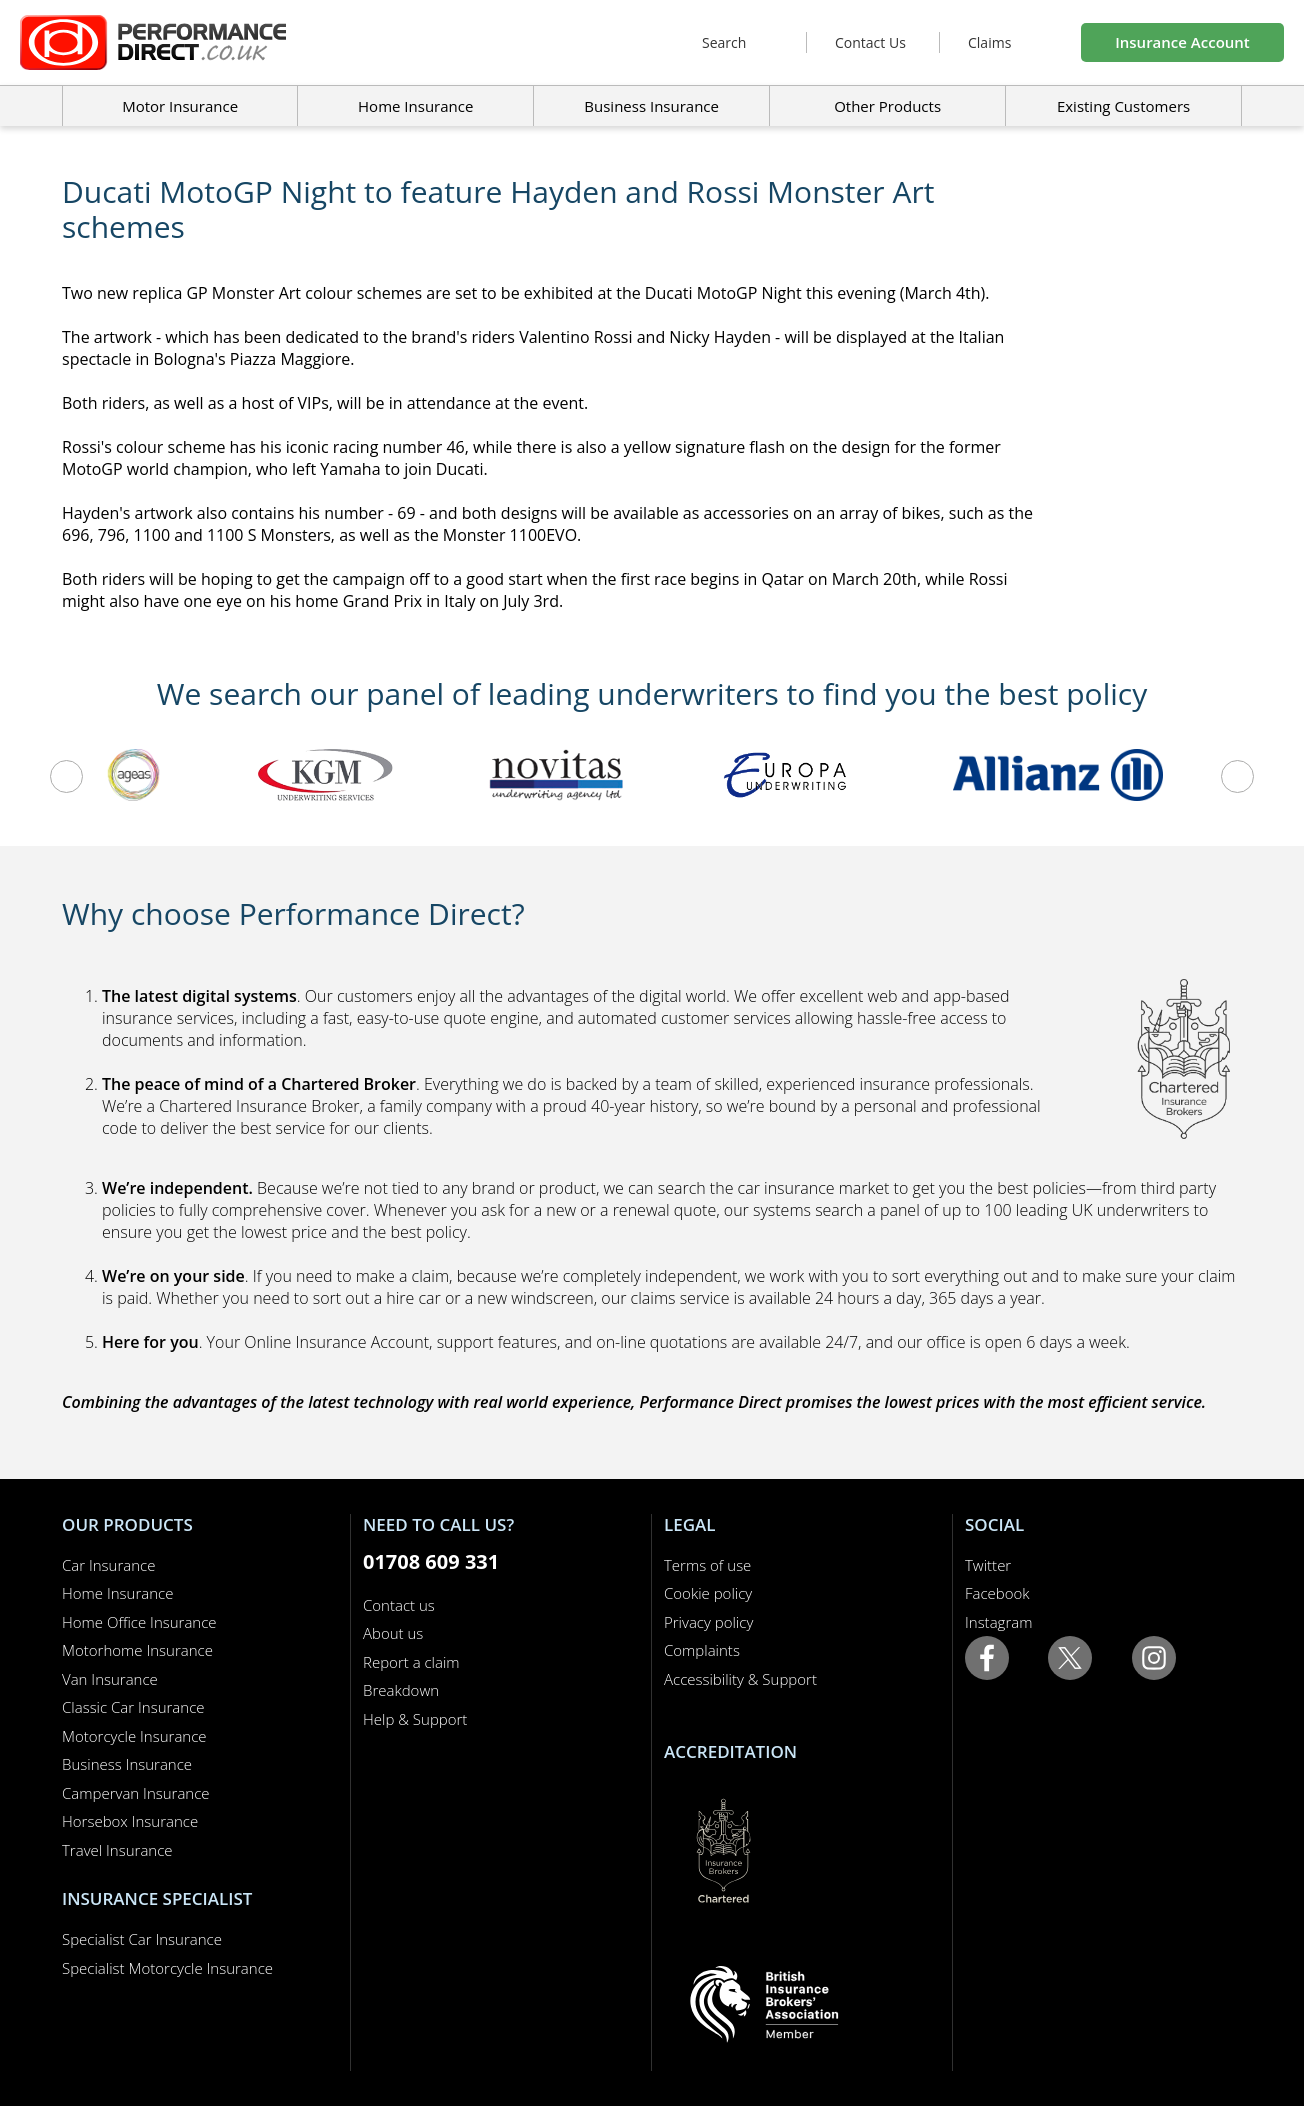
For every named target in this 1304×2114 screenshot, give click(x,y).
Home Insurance (117, 1593)
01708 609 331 (431, 1561)
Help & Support (415, 1719)
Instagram (998, 1622)
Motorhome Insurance (137, 1650)
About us (393, 1633)
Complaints (702, 1650)
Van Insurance (110, 1679)
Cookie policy (708, 1593)
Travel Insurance (117, 1850)
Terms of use (707, 1565)
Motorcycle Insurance (134, 1736)
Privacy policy (708, 1622)
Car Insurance (108, 1565)
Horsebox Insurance (130, 1821)
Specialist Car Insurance (142, 1939)
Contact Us (870, 42)
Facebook (997, 1593)
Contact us (399, 1605)
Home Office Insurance (139, 1622)
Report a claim (411, 1662)
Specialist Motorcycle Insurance (167, 1968)
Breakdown (401, 1690)
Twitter (988, 1565)
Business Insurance (651, 106)
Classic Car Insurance (133, 1707)
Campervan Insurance (136, 1793)
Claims (989, 42)
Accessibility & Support (740, 1679)
